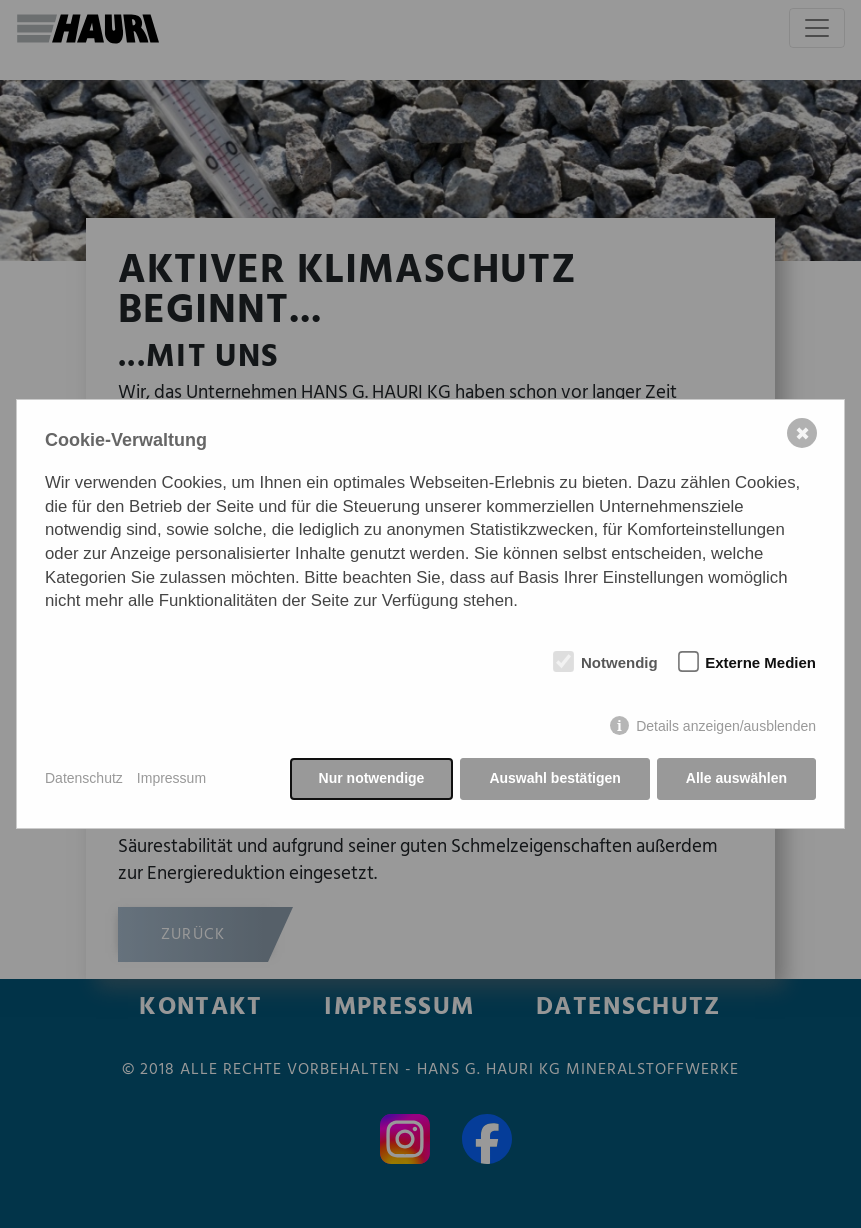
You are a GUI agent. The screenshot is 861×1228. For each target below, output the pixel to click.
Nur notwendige (372, 778)
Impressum (171, 778)
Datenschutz (84, 778)
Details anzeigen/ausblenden (726, 726)
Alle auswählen (736, 778)
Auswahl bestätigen (554, 778)
